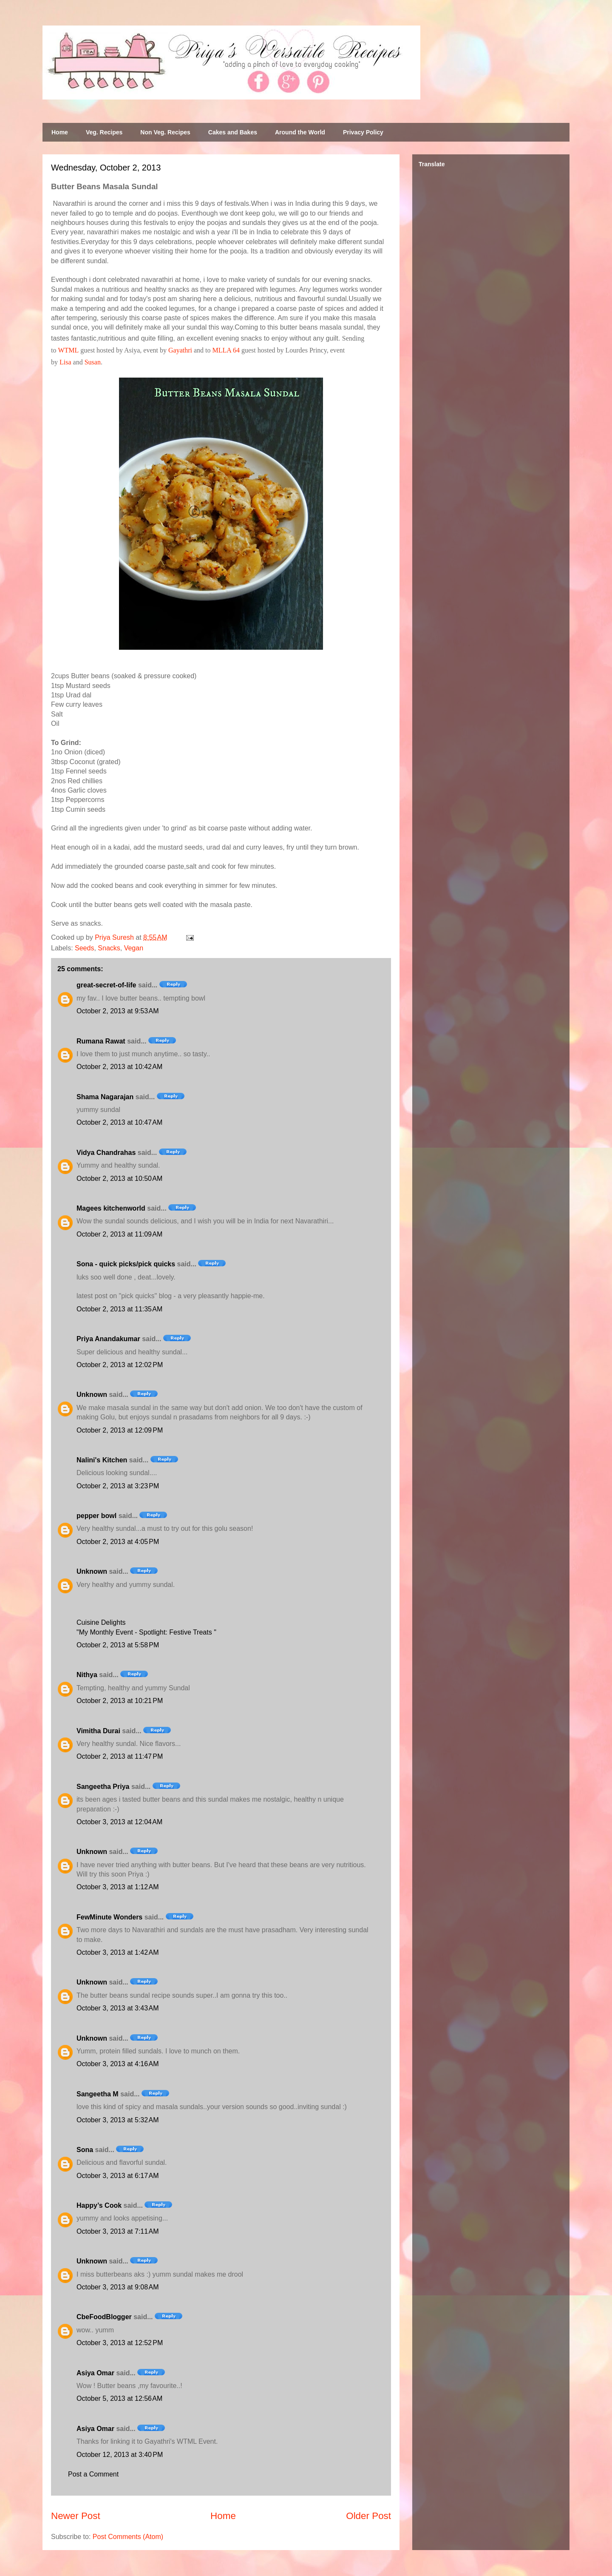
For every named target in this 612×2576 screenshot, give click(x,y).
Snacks (109, 948)
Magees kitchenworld (110, 1208)
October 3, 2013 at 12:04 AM (119, 1821)
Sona (84, 2149)
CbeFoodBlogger (104, 2316)
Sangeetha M (97, 2094)
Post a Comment (93, 2474)
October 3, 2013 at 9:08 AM (117, 2287)
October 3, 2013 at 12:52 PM (119, 2342)
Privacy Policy (363, 132)
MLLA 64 (226, 350)
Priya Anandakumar (108, 1338)
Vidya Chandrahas (106, 1152)
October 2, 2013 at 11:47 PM (119, 1756)
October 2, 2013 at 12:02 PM (119, 1364)
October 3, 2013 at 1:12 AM (117, 1887)
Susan (93, 362)
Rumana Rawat (100, 1041)
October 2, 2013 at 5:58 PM (117, 1645)
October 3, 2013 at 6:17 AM (117, 2175)
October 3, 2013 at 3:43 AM (117, 2008)
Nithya (86, 1674)
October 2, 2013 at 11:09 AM (119, 1234)
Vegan (133, 948)
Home (59, 132)
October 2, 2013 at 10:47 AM (119, 1122)
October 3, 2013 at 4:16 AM (117, 2063)
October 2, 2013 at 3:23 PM (117, 1486)
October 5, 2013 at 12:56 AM (119, 2398)
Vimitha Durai (98, 1730)
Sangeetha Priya (103, 1786)
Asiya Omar (95, 2373)
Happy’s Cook (99, 2205)
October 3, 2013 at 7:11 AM (117, 2231)
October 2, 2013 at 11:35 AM (119, 1309)
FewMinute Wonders (109, 1917)
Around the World (300, 132)
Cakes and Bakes (232, 132)
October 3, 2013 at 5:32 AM (117, 2120)
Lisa (65, 362)
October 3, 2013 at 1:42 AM (117, 1952)
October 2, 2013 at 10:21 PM (119, 1700)
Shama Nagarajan (104, 1096)
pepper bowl (96, 1515)
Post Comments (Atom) (128, 2536)
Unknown (91, 1394)
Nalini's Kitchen (101, 1460)
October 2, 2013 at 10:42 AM (119, 1066)
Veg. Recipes (104, 132)
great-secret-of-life (106, 985)
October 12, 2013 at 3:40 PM (119, 2454)
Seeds (84, 948)
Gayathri (180, 350)
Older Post (368, 2516)
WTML (68, 350)
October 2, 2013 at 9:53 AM (117, 1011)
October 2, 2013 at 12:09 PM (119, 1430)
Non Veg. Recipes (165, 132)
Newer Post (75, 2516)
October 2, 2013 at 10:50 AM (119, 1178)
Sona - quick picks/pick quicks (125, 1264)
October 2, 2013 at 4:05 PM (117, 1541)
